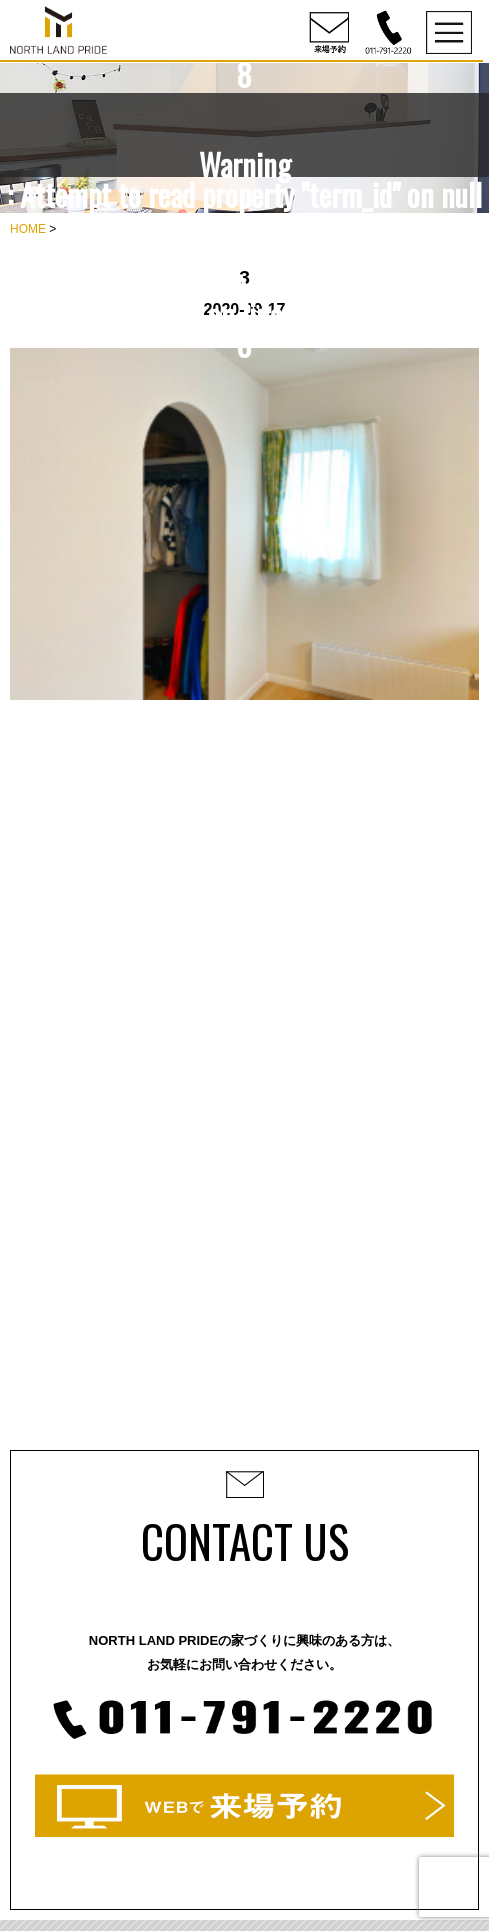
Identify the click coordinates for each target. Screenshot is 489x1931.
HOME (28, 229)
